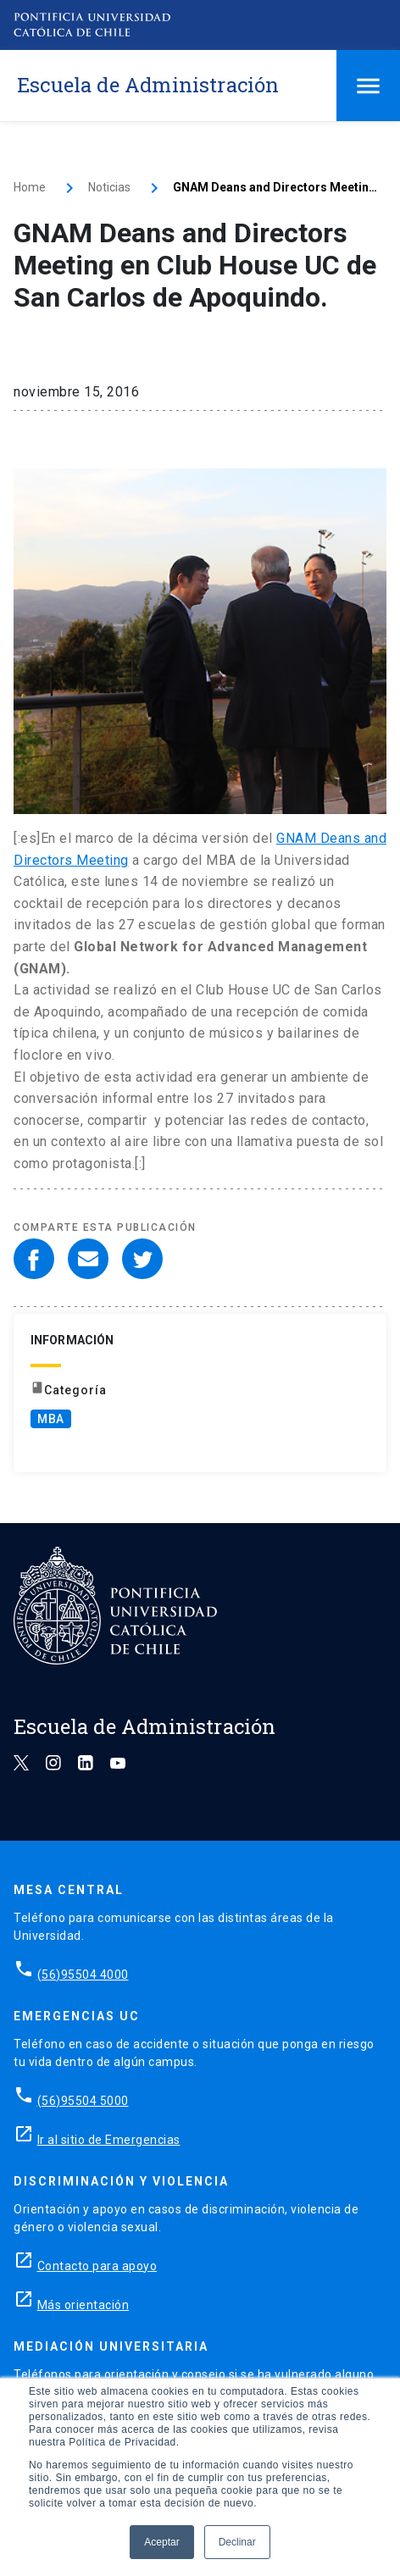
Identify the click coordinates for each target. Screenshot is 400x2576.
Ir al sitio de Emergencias (109, 2140)
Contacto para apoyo (97, 2266)
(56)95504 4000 (83, 1974)
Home (30, 187)
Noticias (109, 187)
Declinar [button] (237, 2542)
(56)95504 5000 (83, 2101)
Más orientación (83, 2305)
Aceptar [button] (161, 2542)
